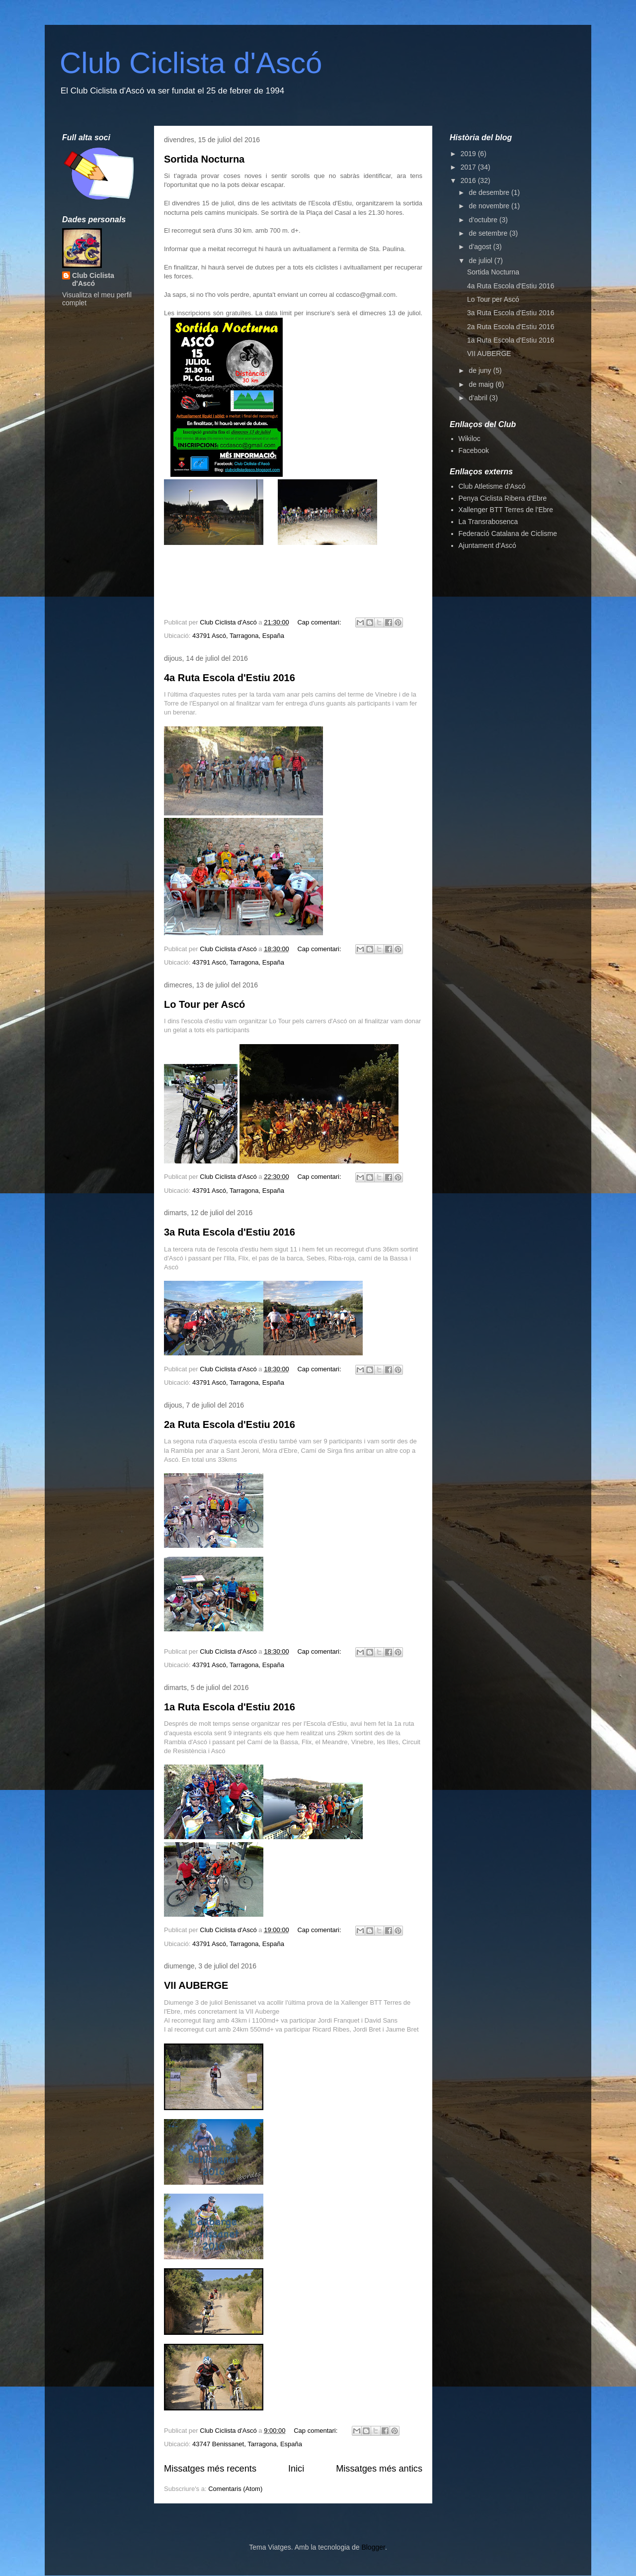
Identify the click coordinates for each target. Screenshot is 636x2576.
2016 (469, 180)
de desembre (490, 192)
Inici (296, 2469)
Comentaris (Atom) (235, 2488)
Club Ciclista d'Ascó (191, 63)
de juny (481, 370)
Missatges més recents (210, 2469)
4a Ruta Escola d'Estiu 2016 (229, 677)
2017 (469, 167)
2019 (469, 154)
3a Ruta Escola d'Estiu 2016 (229, 1232)
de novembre (490, 206)
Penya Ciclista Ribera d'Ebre (503, 498)
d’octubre (484, 220)
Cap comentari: (320, 622)
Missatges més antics (379, 2469)
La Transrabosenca (488, 522)
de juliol (481, 261)
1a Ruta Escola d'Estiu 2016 (229, 1706)
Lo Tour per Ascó (204, 1004)
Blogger (373, 2547)
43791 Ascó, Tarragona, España (238, 635)
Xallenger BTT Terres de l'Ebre (506, 510)
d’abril (479, 398)
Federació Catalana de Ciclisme (508, 533)
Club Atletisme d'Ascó (492, 486)
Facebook (474, 450)
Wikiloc (469, 439)
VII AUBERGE (196, 1985)
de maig (482, 384)
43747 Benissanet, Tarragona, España (247, 2444)
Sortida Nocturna (204, 159)
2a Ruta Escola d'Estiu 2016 (229, 1424)
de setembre (489, 233)
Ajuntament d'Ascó (487, 545)
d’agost (481, 247)
